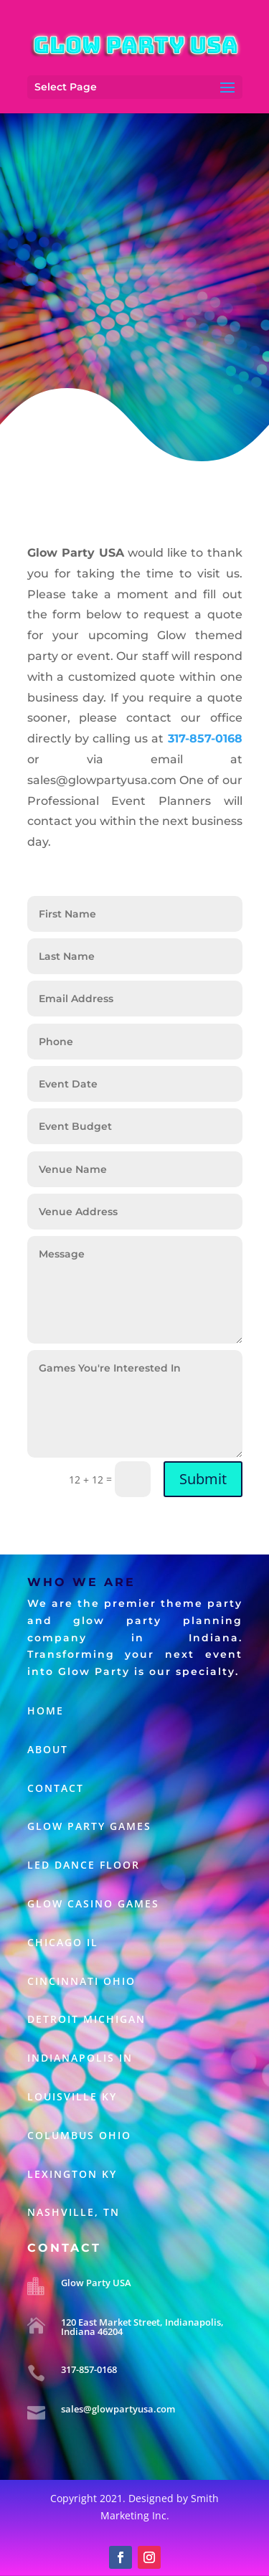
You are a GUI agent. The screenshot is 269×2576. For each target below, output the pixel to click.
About (47, 1749)
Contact (55, 1788)
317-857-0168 (89, 2369)
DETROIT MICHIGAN (86, 2019)
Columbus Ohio (79, 2135)
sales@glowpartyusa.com (118, 2408)
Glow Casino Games (95, 1903)
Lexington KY (72, 2174)
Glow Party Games (89, 1826)
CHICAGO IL (62, 1942)
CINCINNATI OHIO (81, 1981)
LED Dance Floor (85, 1865)
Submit (203, 1478)
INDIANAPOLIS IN (80, 2058)
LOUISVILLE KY (72, 2096)
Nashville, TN (73, 2212)
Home (45, 1710)
